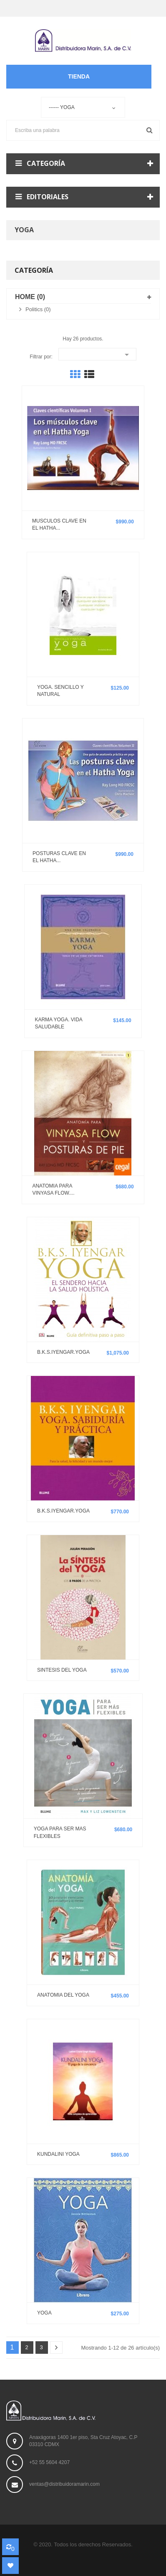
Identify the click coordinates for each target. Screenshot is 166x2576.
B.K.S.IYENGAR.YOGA (63, 1352)
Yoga (24, 229)
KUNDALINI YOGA (58, 2154)
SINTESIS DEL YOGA (62, 1670)
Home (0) (30, 296)
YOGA (44, 2313)
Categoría (34, 270)
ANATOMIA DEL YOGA (63, 1995)
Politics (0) (38, 309)
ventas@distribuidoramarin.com (64, 2484)
